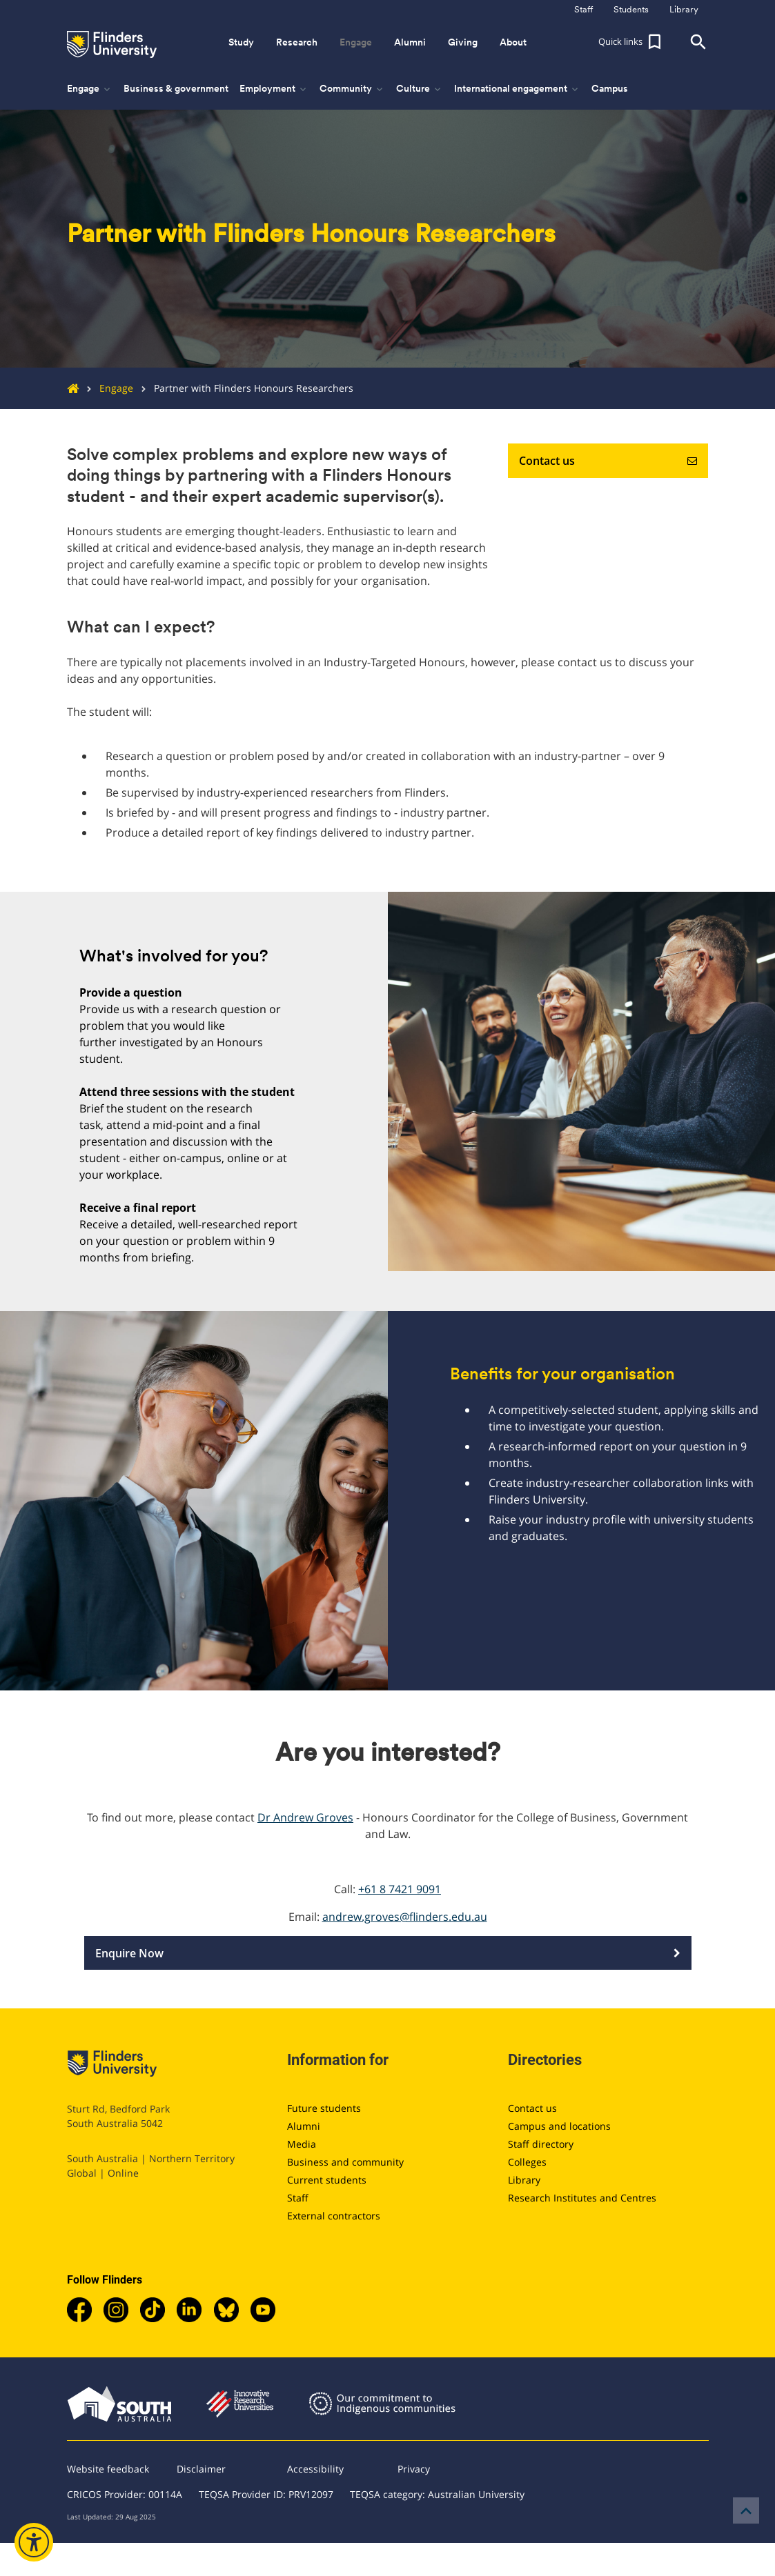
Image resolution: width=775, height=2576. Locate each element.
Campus (609, 88)
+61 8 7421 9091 (399, 1889)
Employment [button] (273, 89)
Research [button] (296, 42)
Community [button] (352, 89)
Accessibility (315, 2468)
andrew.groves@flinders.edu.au (404, 1916)
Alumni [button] (410, 42)
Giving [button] (463, 42)
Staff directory (540, 2143)
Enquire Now (387, 1953)
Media (301, 2143)
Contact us (608, 460)
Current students (326, 2179)
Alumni (303, 2126)
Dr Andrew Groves (305, 1817)
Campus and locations (559, 2126)
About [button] (513, 42)
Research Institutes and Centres (582, 2197)
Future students (324, 2108)
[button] (631, 42)
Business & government (176, 88)
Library (524, 2179)
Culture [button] (419, 89)
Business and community (345, 2161)
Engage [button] (356, 42)
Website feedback (108, 2468)
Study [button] (241, 42)
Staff (297, 2197)
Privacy (414, 2468)
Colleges (527, 2161)
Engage (106, 388)
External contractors (333, 2215)
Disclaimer (201, 2468)
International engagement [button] (517, 89)
